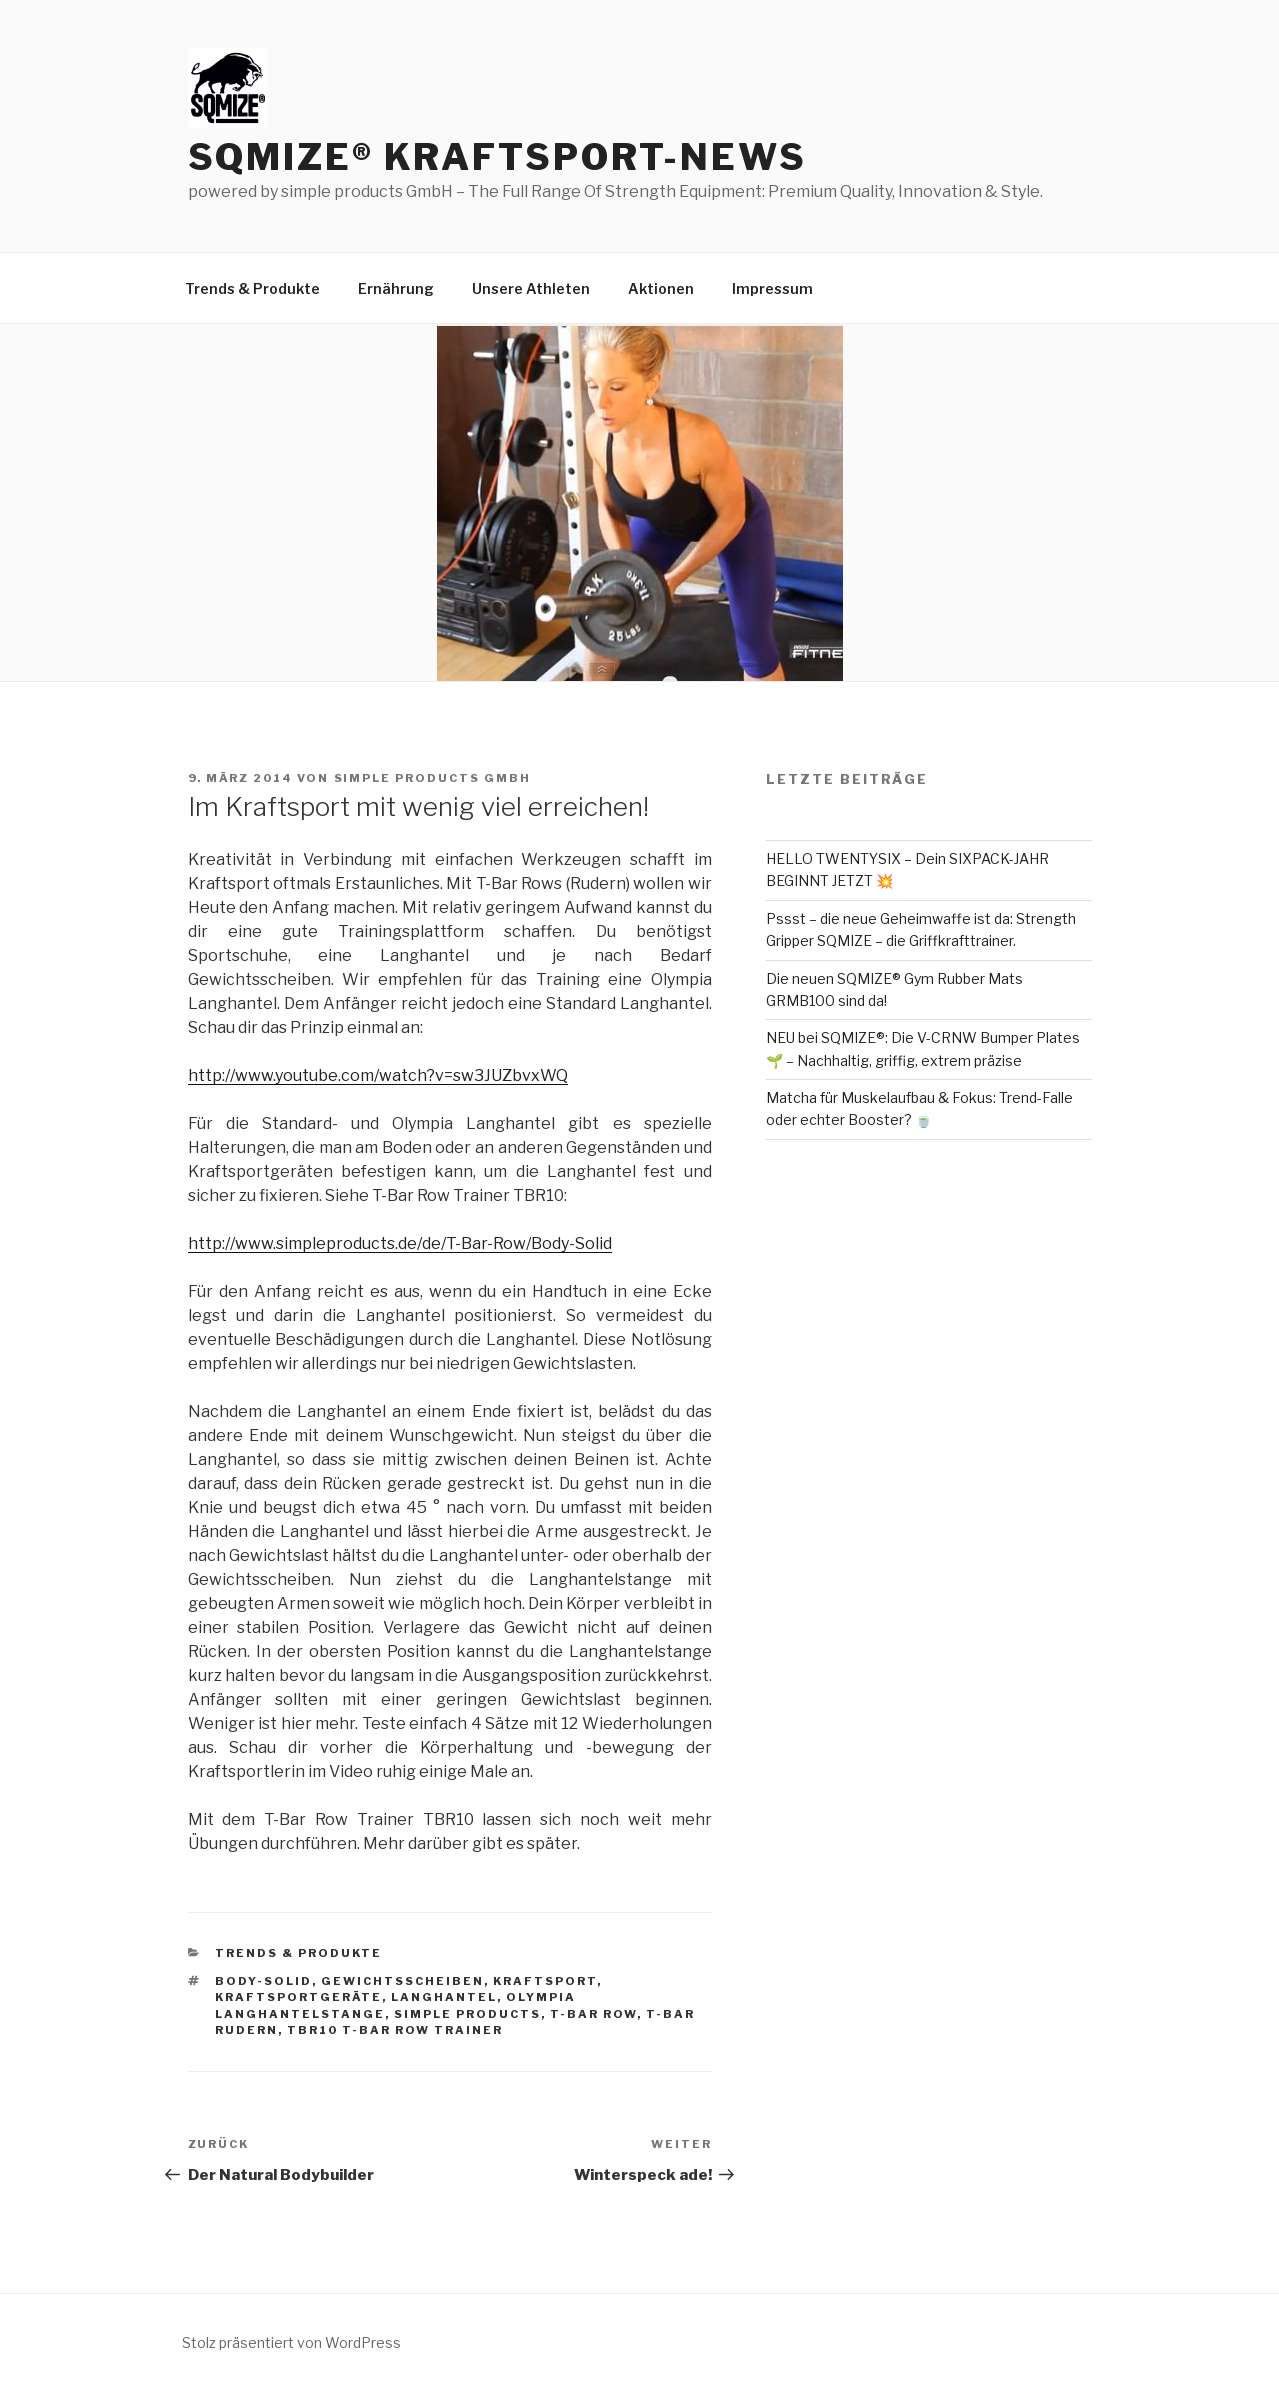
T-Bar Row (593, 2014)
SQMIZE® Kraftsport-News (497, 157)
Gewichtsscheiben (402, 1981)
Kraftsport (545, 1981)
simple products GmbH (433, 778)
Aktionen (661, 288)
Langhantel (444, 1997)
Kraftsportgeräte (298, 1997)
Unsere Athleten (531, 288)
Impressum (772, 288)
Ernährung (396, 288)
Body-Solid (263, 1981)
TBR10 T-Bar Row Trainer (395, 2030)
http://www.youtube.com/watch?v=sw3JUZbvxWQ (378, 1075)
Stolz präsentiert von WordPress (291, 2342)
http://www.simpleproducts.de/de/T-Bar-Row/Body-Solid (400, 1243)
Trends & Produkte (252, 288)
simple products (467, 2014)
